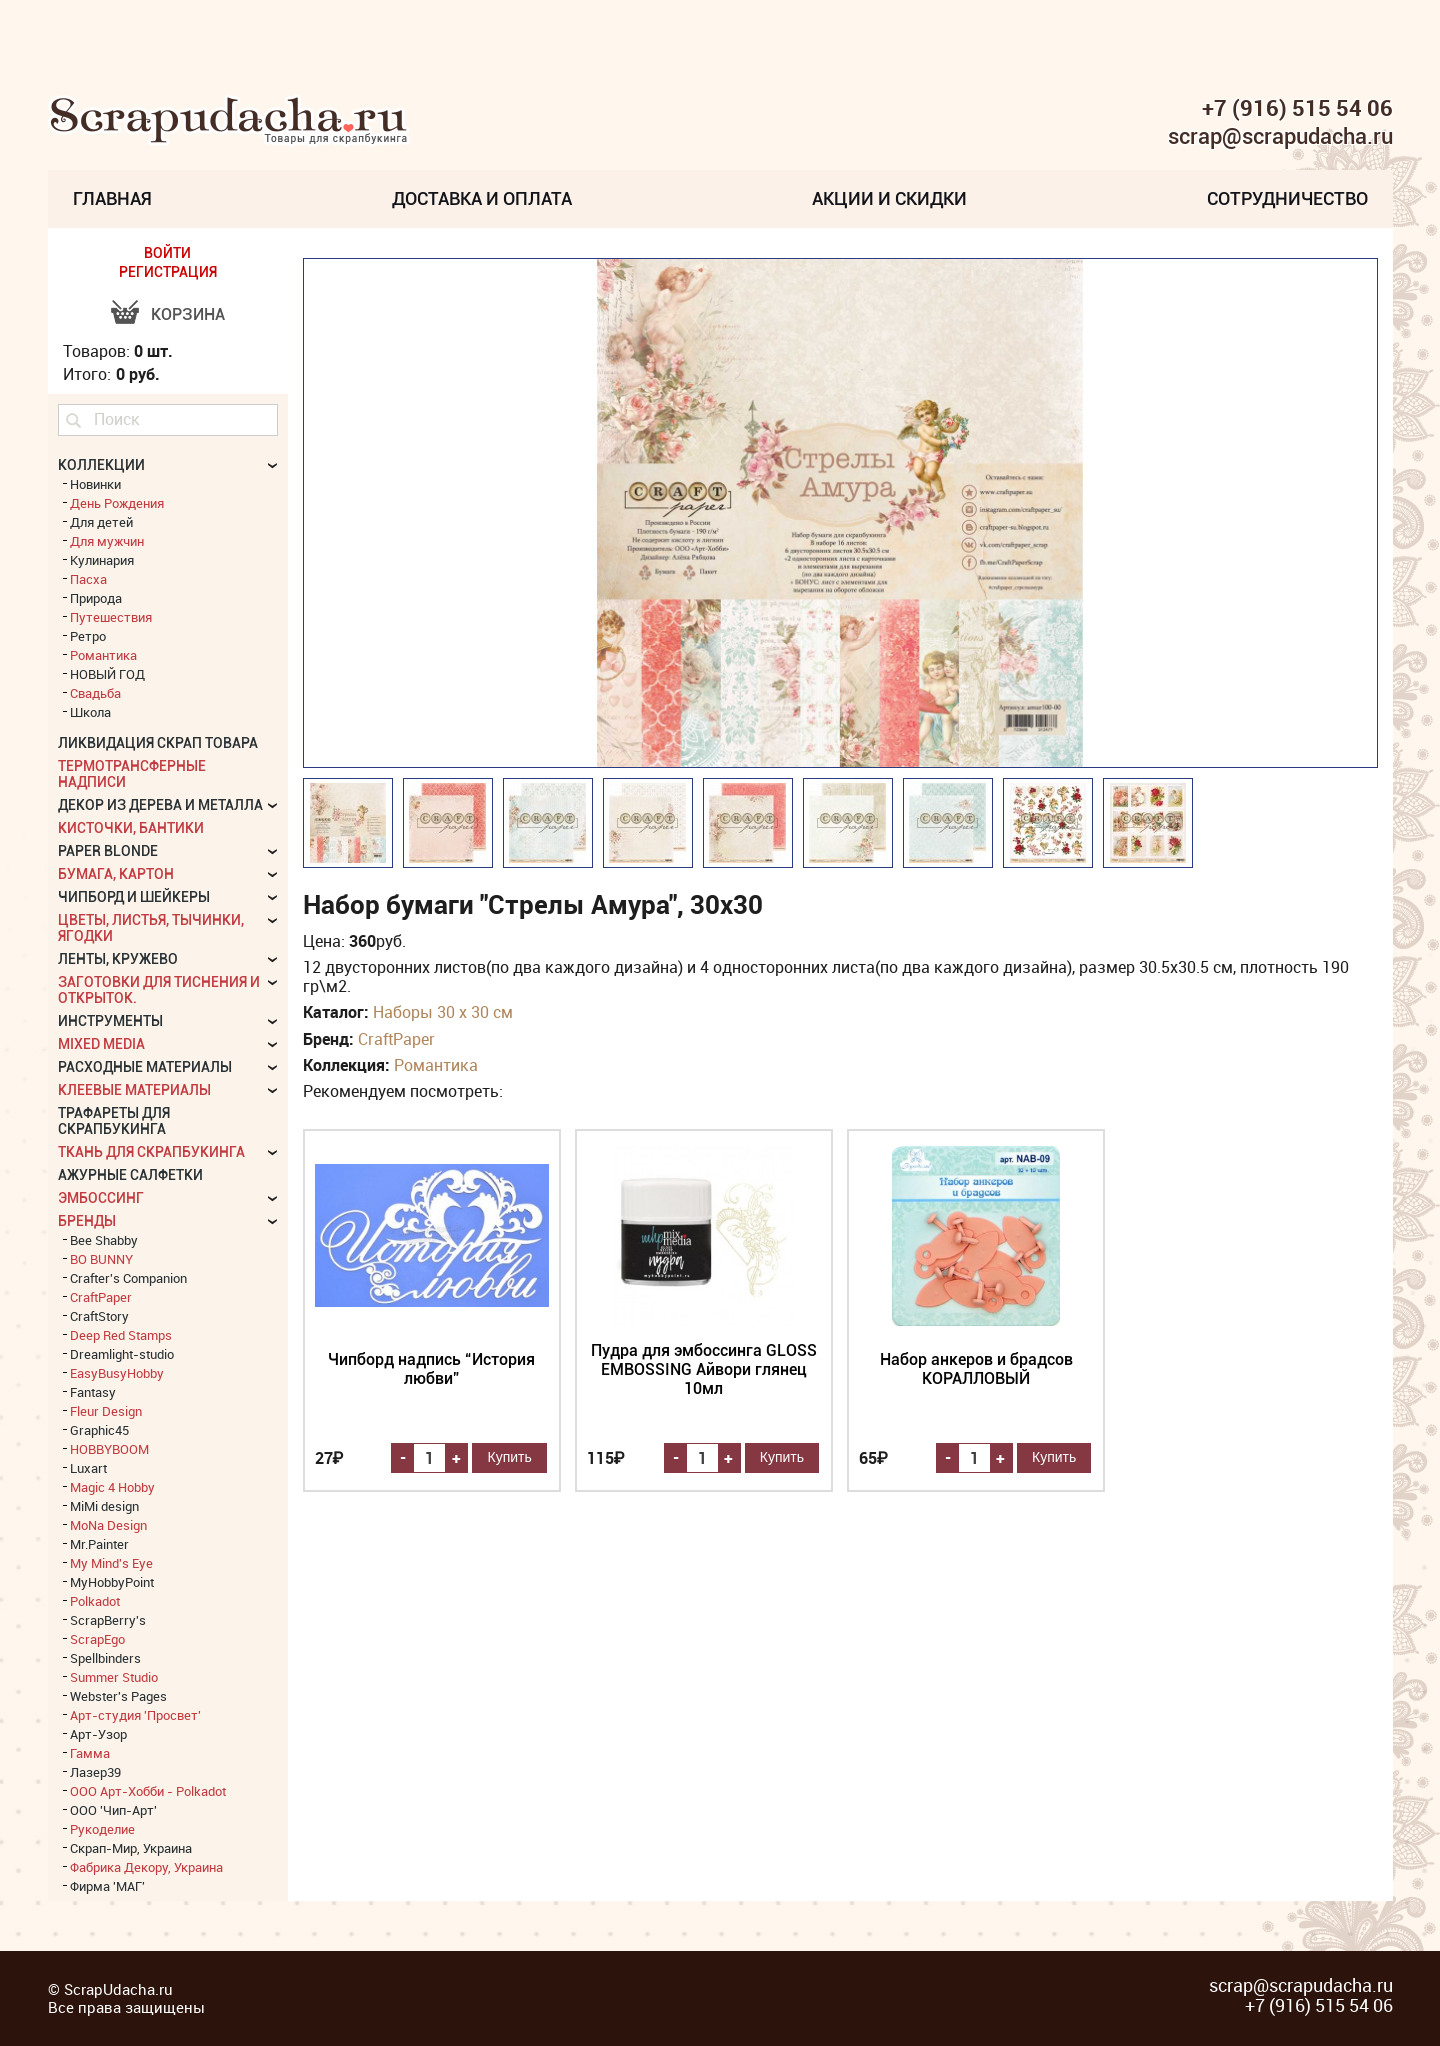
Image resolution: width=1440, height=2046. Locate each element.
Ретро (88, 636)
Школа (90, 712)
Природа (96, 598)
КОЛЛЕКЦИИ (101, 465)
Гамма (90, 1753)
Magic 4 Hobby (112, 1487)
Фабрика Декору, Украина (146, 1867)
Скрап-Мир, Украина (131, 1848)
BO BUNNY (101, 1259)
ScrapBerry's (108, 1620)
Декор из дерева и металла (160, 805)
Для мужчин (107, 541)
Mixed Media (101, 1044)
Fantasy (93, 1392)
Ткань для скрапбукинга (151, 1152)
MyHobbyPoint (112, 1582)
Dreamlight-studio (122, 1354)
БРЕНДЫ (87, 1221)
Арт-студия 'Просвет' (135, 1715)
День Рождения (117, 503)
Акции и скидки (889, 198)
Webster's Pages (118, 1696)
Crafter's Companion (128, 1278)
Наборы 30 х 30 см (443, 1012)
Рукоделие (102, 1829)
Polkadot (95, 1601)
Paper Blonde (108, 851)
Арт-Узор (98, 1734)
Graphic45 (99, 1430)
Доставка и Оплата (482, 198)
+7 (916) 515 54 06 (1297, 108)
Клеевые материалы (134, 1090)
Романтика (436, 1065)
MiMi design (104, 1506)
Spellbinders (105, 1658)
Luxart (88, 1468)
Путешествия (111, 617)
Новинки (95, 484)
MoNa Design (108, 1525)
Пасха (88, 579)
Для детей (101, 522)
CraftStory (99, 1316)
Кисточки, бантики (131, 828)
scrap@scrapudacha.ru (1280, 137)
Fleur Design (106, 1411)
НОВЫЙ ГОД (107, 674)
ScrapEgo (97, 1639)
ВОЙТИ (167, 253)
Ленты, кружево (118, 959)
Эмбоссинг (101, 1198)
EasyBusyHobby (117, 1373)
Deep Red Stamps (121, 1335)
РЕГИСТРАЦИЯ (168, 272)
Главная (112, 198)
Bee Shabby (104, 1240)
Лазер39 (95, 1772)
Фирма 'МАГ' (107, 1886)
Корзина (188, 314)
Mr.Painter (99, 1544)
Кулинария (102, 560)
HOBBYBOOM (109, 1449)
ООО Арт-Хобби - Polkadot (148, 1791)
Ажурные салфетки (130, 1175)
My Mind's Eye (111, 1563)
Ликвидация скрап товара (158, 743)
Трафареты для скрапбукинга (114, 1121)
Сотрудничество (1287, 198)
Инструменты (110, 1021)
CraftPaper (396, 1039)
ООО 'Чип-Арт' (113, 1810)
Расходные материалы (145, 1067)
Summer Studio (114, 1677)
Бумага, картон (116, 874)
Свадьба (95, 693)
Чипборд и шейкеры (134, 897)
